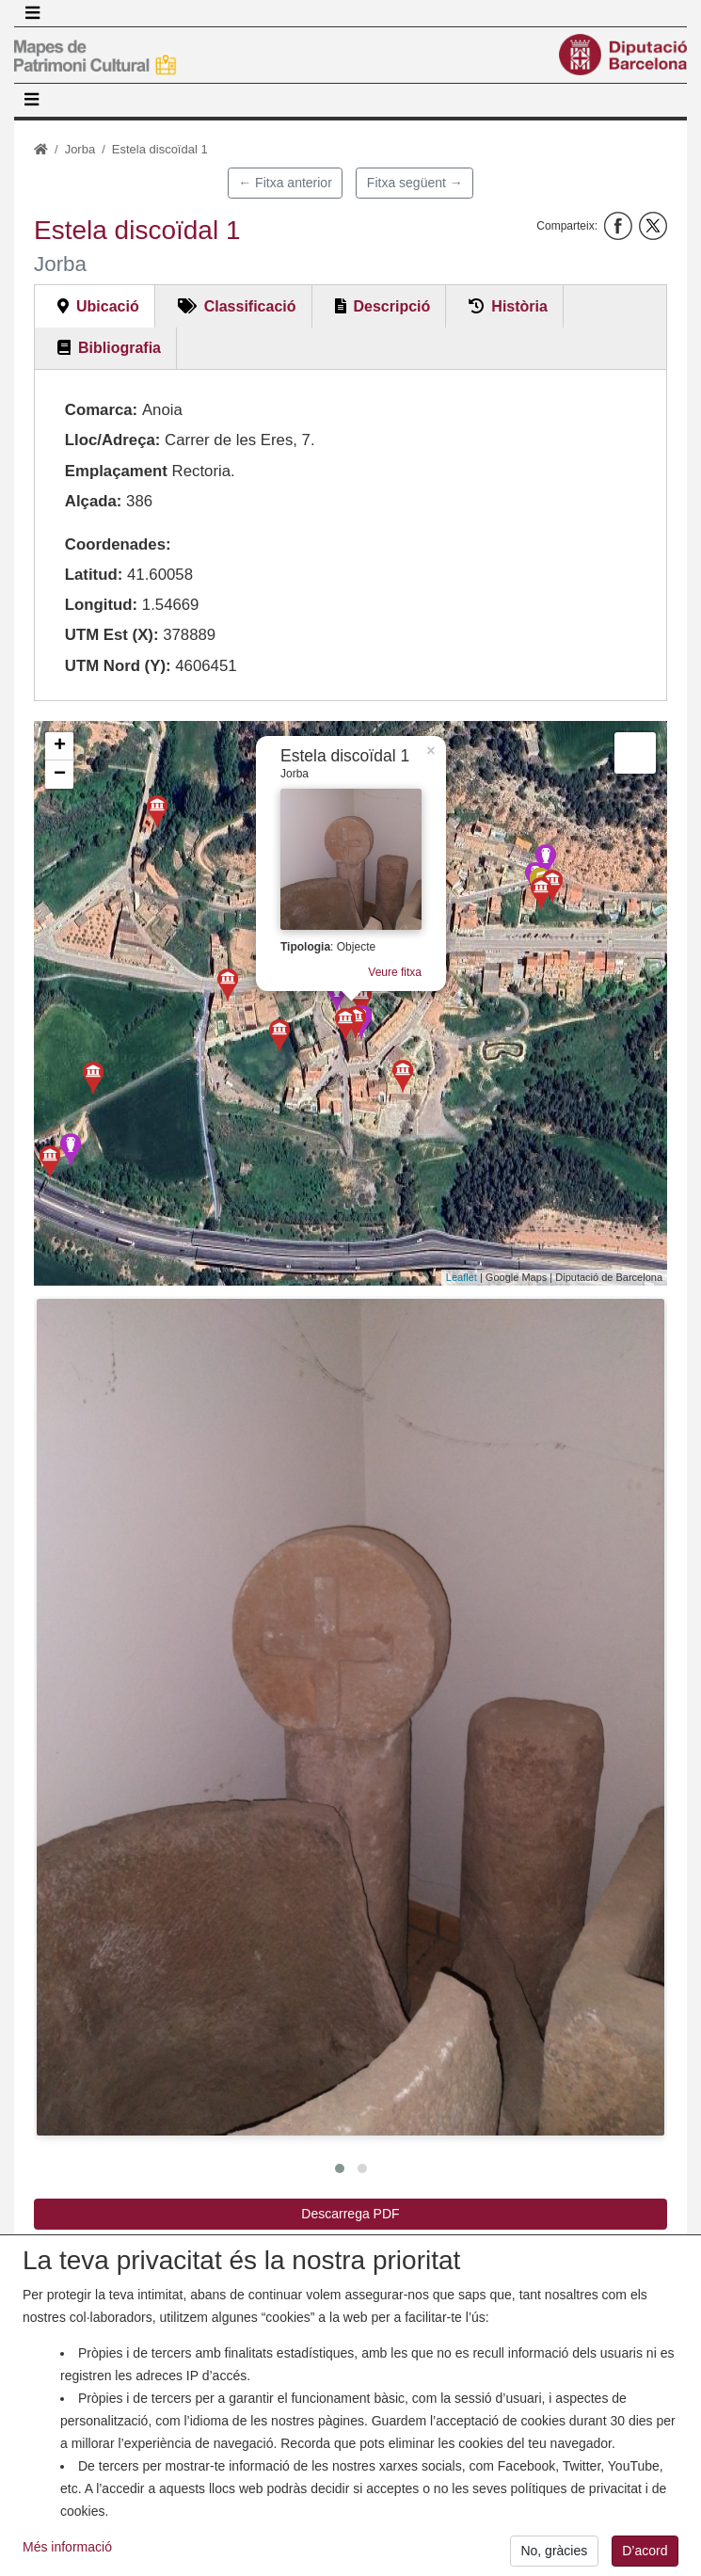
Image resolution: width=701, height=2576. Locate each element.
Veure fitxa (395, 972)
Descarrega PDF (350, 2213)
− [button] (60, 774)
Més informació (67, 2558)
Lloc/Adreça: (113, 440)
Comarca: (101, 410)
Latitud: (94, 575)
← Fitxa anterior (285, 182)
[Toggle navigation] (32, 13)
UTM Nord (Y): (118, 666)
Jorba (80, 149)
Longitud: (101, 605)
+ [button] (60, 746)
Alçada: (93, 501)
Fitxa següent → (415, 182)
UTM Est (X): (112, 635)
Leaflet (461, 1277)
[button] (350, 1717)
